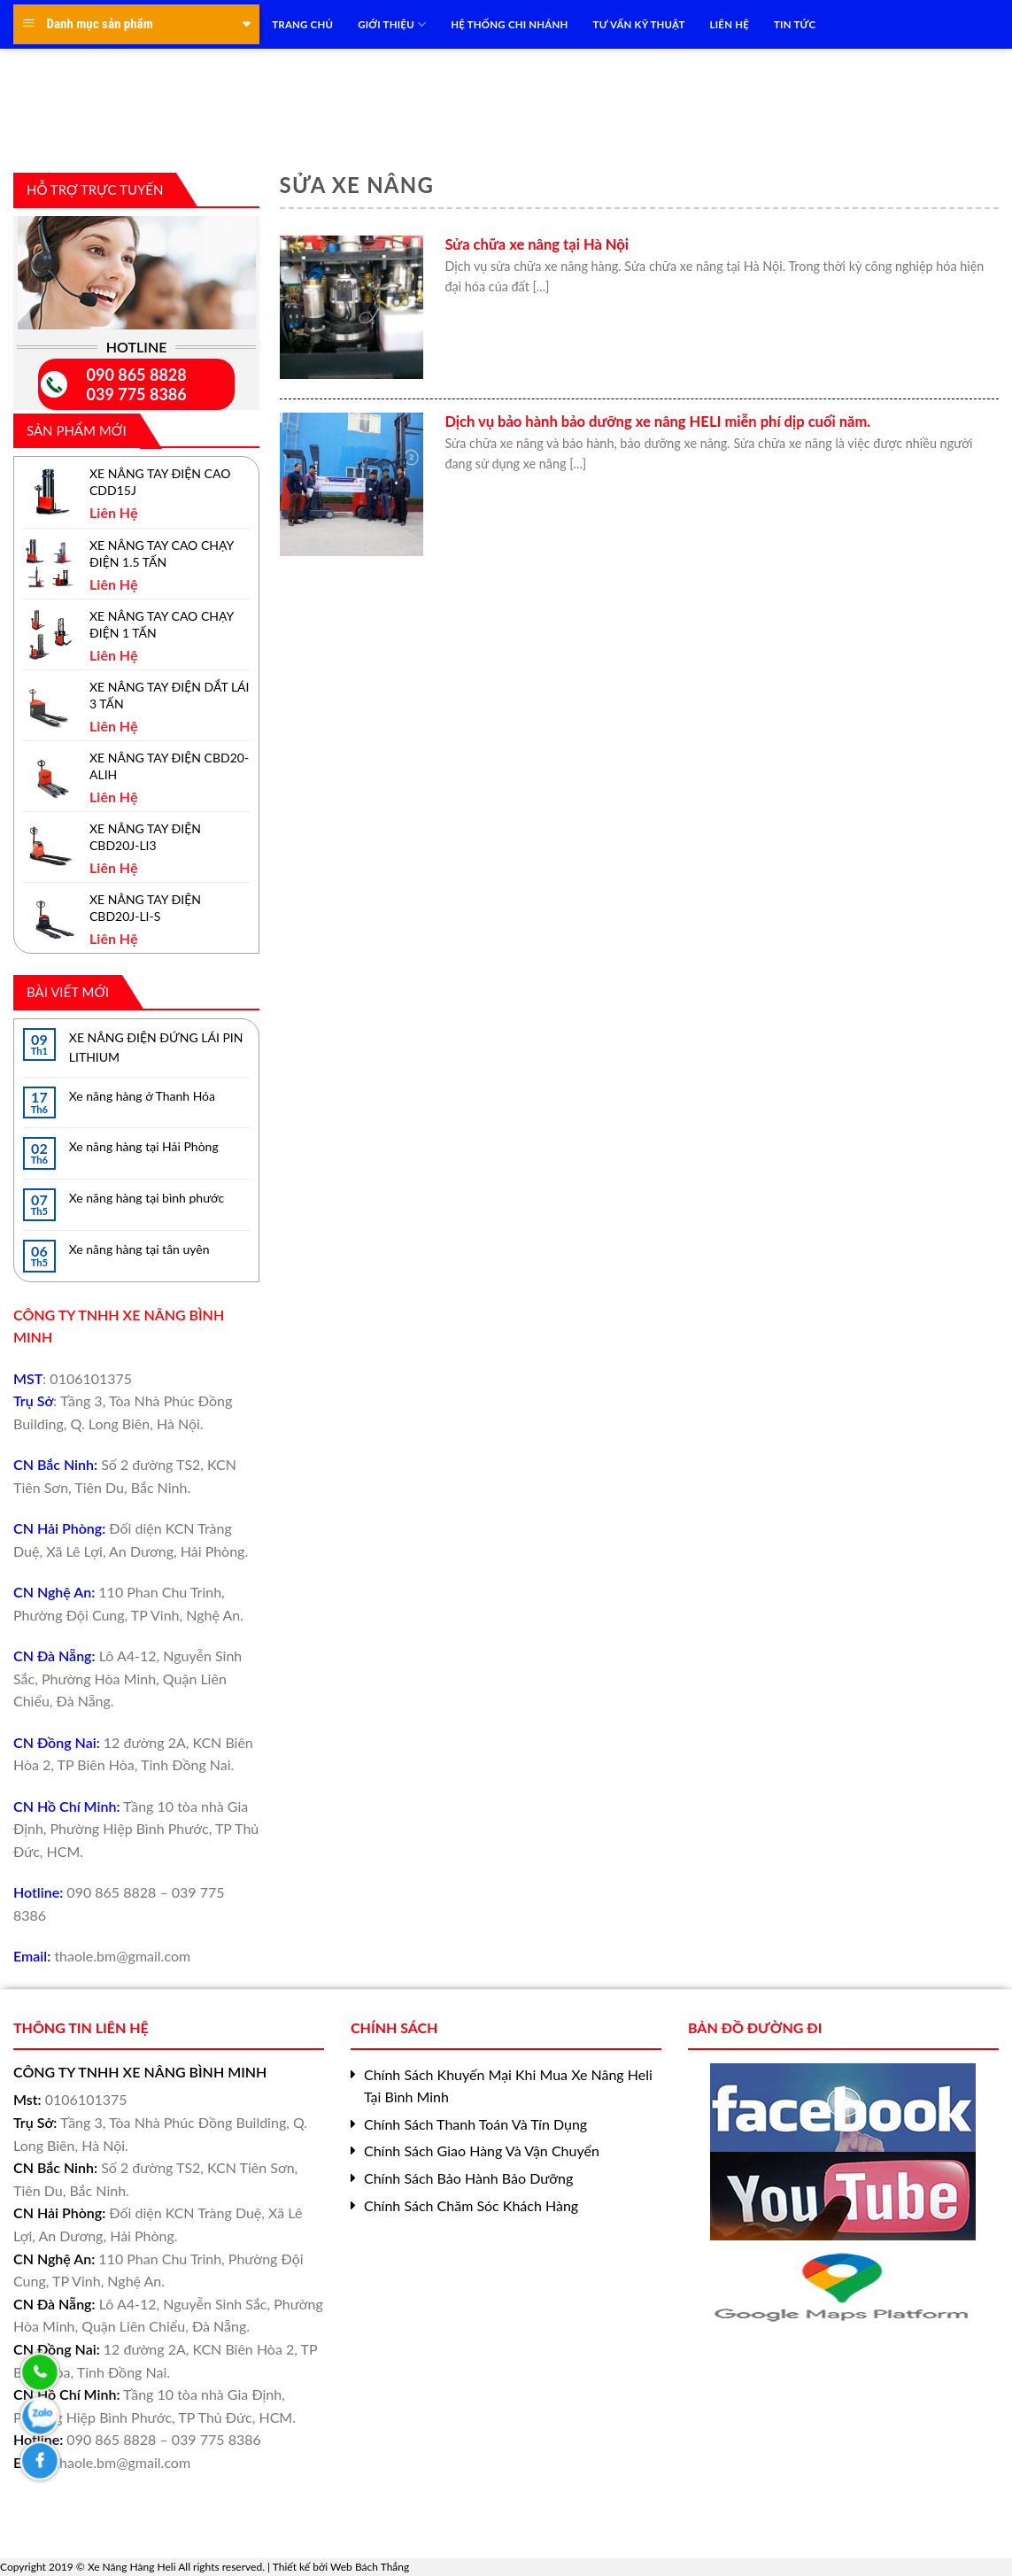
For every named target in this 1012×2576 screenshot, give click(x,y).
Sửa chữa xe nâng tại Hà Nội (536, 244)
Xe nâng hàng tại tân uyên (139, 1249)
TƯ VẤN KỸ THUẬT (639, 24)
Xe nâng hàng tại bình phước (146, 1197)
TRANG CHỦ (302, 24)
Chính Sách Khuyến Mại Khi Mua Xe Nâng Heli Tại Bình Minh (508, 2086)
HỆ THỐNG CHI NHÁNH (509, 24)
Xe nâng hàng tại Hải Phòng (144, 1146)
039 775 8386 (137, 394)
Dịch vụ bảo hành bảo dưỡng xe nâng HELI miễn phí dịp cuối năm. (657, 421)
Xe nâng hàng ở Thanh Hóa (142, 1095)
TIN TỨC (794, 24)
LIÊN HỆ (729, 24)
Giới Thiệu (392, 24)
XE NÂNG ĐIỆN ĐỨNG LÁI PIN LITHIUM (156, 1047)
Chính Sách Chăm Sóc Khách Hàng (471, 2205)
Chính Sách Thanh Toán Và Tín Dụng (475, 2124)
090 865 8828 (137, 374)
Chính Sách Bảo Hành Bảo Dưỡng (468, 2178)
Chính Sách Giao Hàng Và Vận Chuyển (481, 2150)
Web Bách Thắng (369, 2566)
